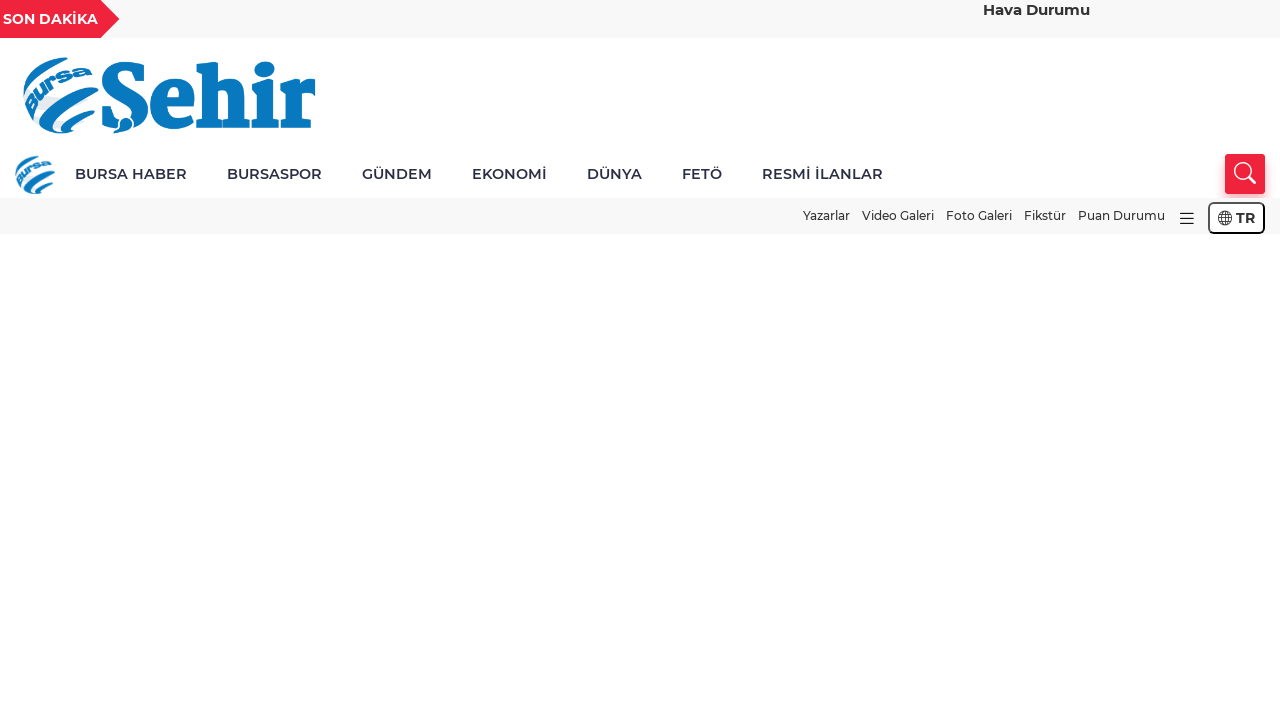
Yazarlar (826, 215)
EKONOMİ (509, 174)
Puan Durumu (1121, 215)
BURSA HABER (131, 174)
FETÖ (702, 174)
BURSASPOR (274, 174)
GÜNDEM (397, 174)
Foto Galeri (979, 215)
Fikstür (1045, 215)
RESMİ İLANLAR (822, 174)
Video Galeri (898, 215)
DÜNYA (614, 174)
